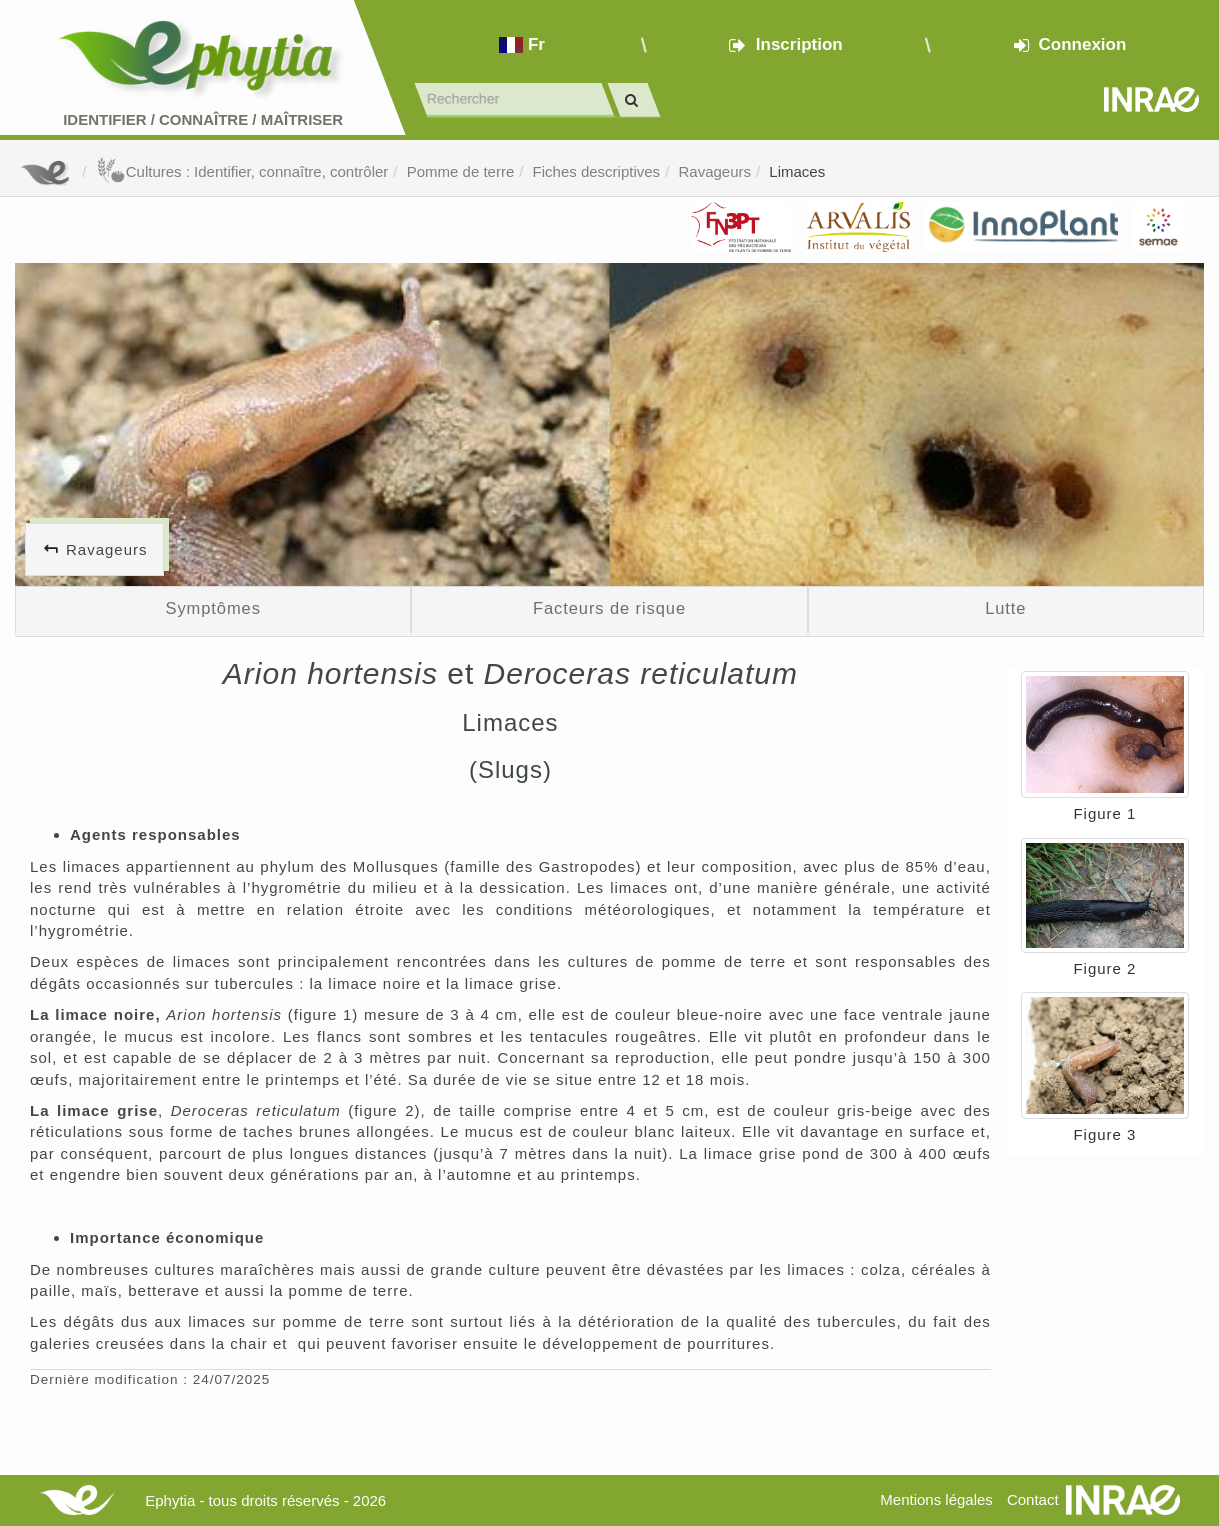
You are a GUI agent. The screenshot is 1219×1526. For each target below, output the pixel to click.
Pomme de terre (461, 171)
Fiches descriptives (597, 171)
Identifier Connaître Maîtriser (203, 119)
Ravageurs (714, 171)
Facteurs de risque (609, 608)
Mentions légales (936, 1499)
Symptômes (213, 608)
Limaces (797, 171)
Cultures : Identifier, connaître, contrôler (242, 171)
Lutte (1005, 608)
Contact (1033, 1499)
